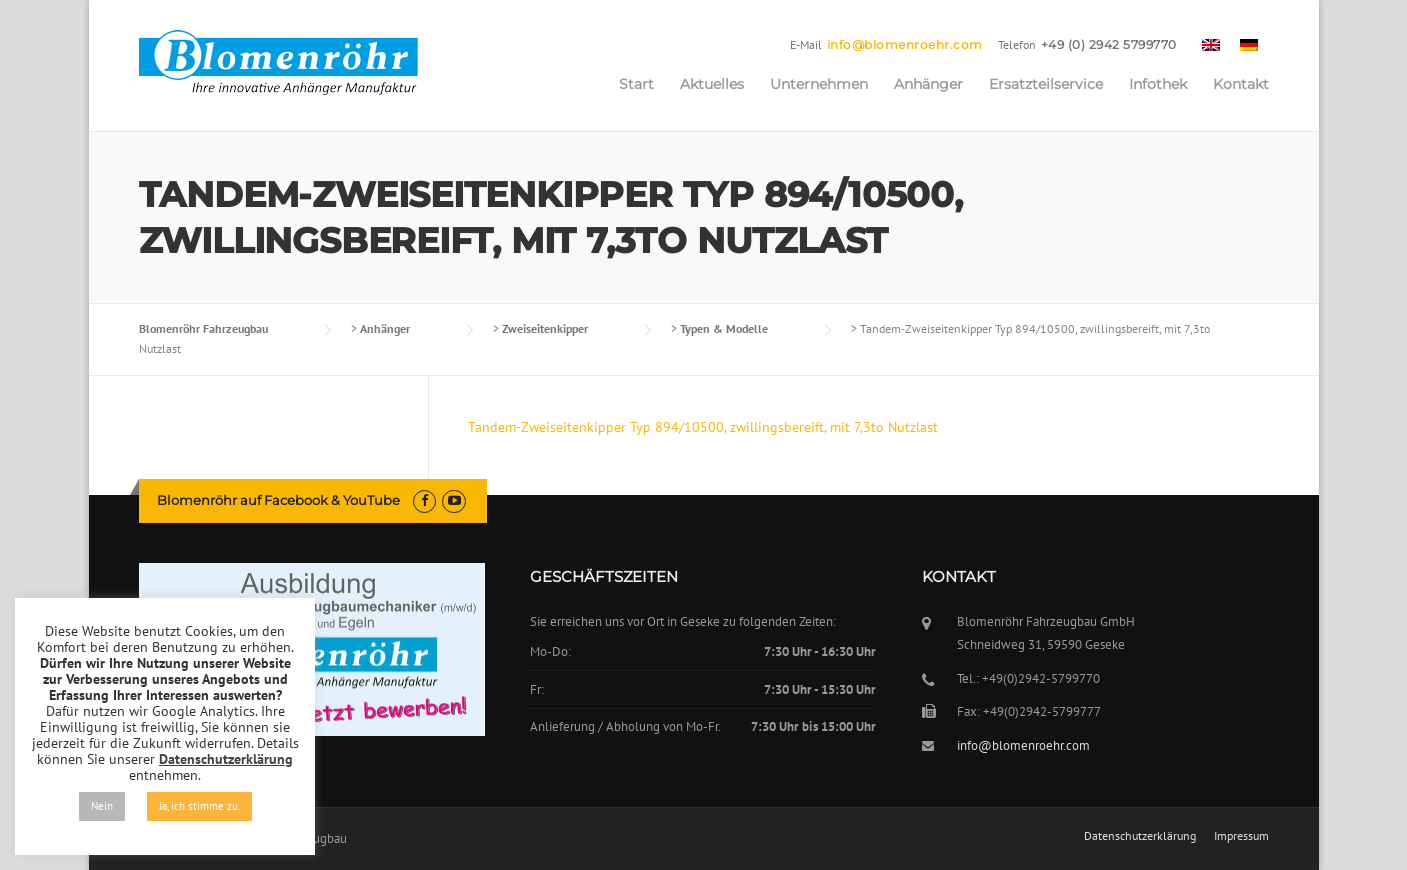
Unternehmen (819, 84)
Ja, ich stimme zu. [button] (199, 806)
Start (636, 84)
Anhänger (928, 84)
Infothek (1158, 84)
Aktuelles (712, 84)
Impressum (1241, 836)
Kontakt (1241, 84)
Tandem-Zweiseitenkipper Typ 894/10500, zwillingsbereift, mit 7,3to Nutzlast (703, 427)
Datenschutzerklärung (1140, 836)
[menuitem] (1211, 44)
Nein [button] (102, 806)
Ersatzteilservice (1046, 84)
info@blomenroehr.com (905, 44)
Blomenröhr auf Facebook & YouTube (278, 500)
